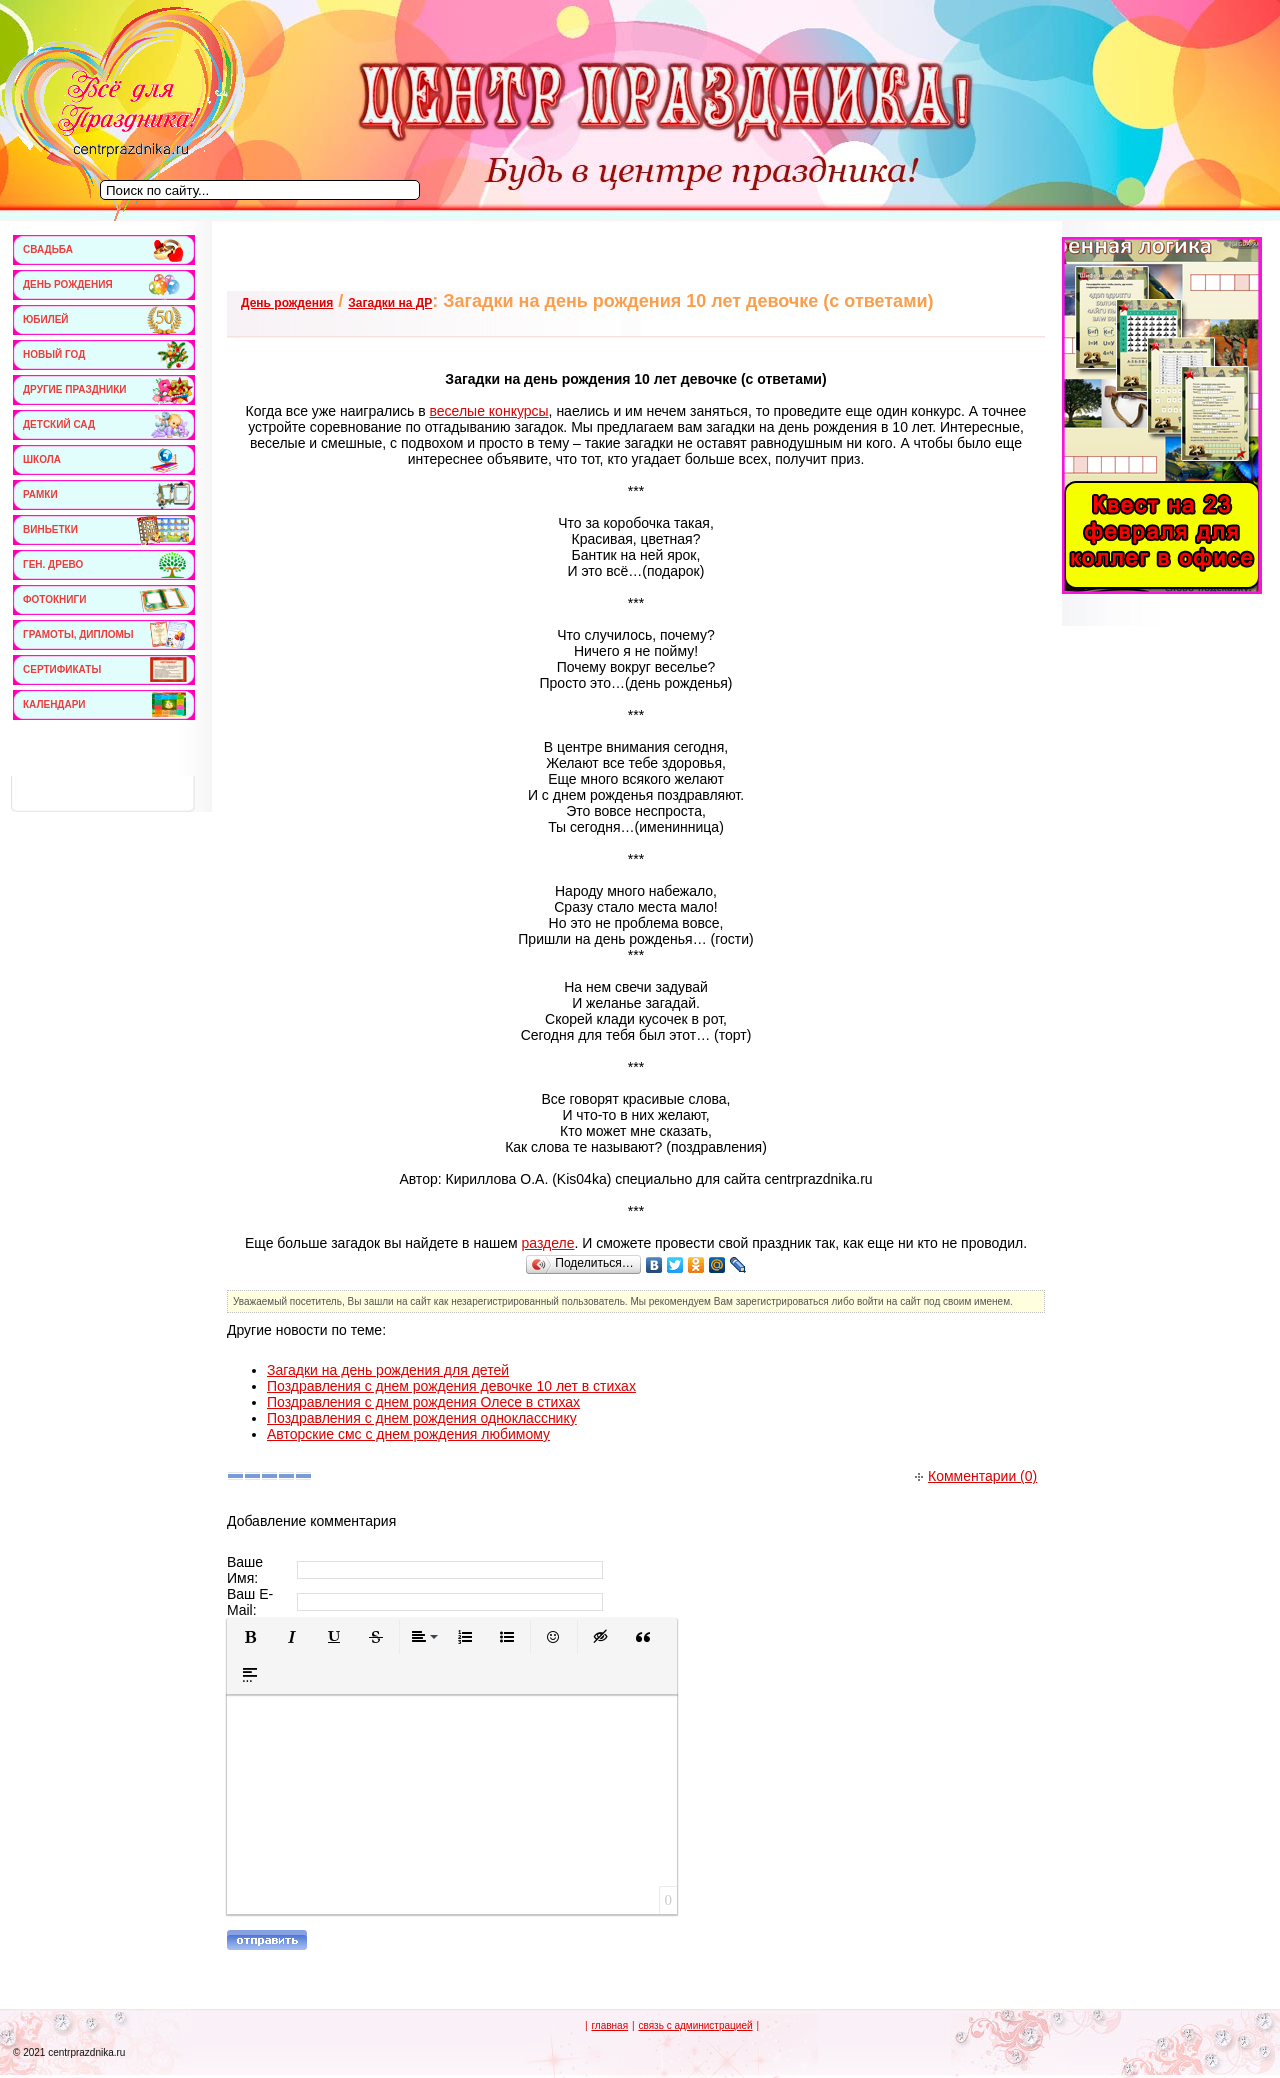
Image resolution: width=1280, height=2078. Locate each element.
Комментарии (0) (976, 1476)
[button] (250, 1637)
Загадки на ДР (390, 303)
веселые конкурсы (489, 411)
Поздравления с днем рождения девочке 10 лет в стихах (451, 1386)
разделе (547, 1243)
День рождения (287, 303)
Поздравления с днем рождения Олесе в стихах (423, 1402)
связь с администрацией (695, 2025)
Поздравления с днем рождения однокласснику (422, 1418)
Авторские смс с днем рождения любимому (408, 1434)
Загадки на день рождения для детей (388, 1370)
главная (609, 2025)
